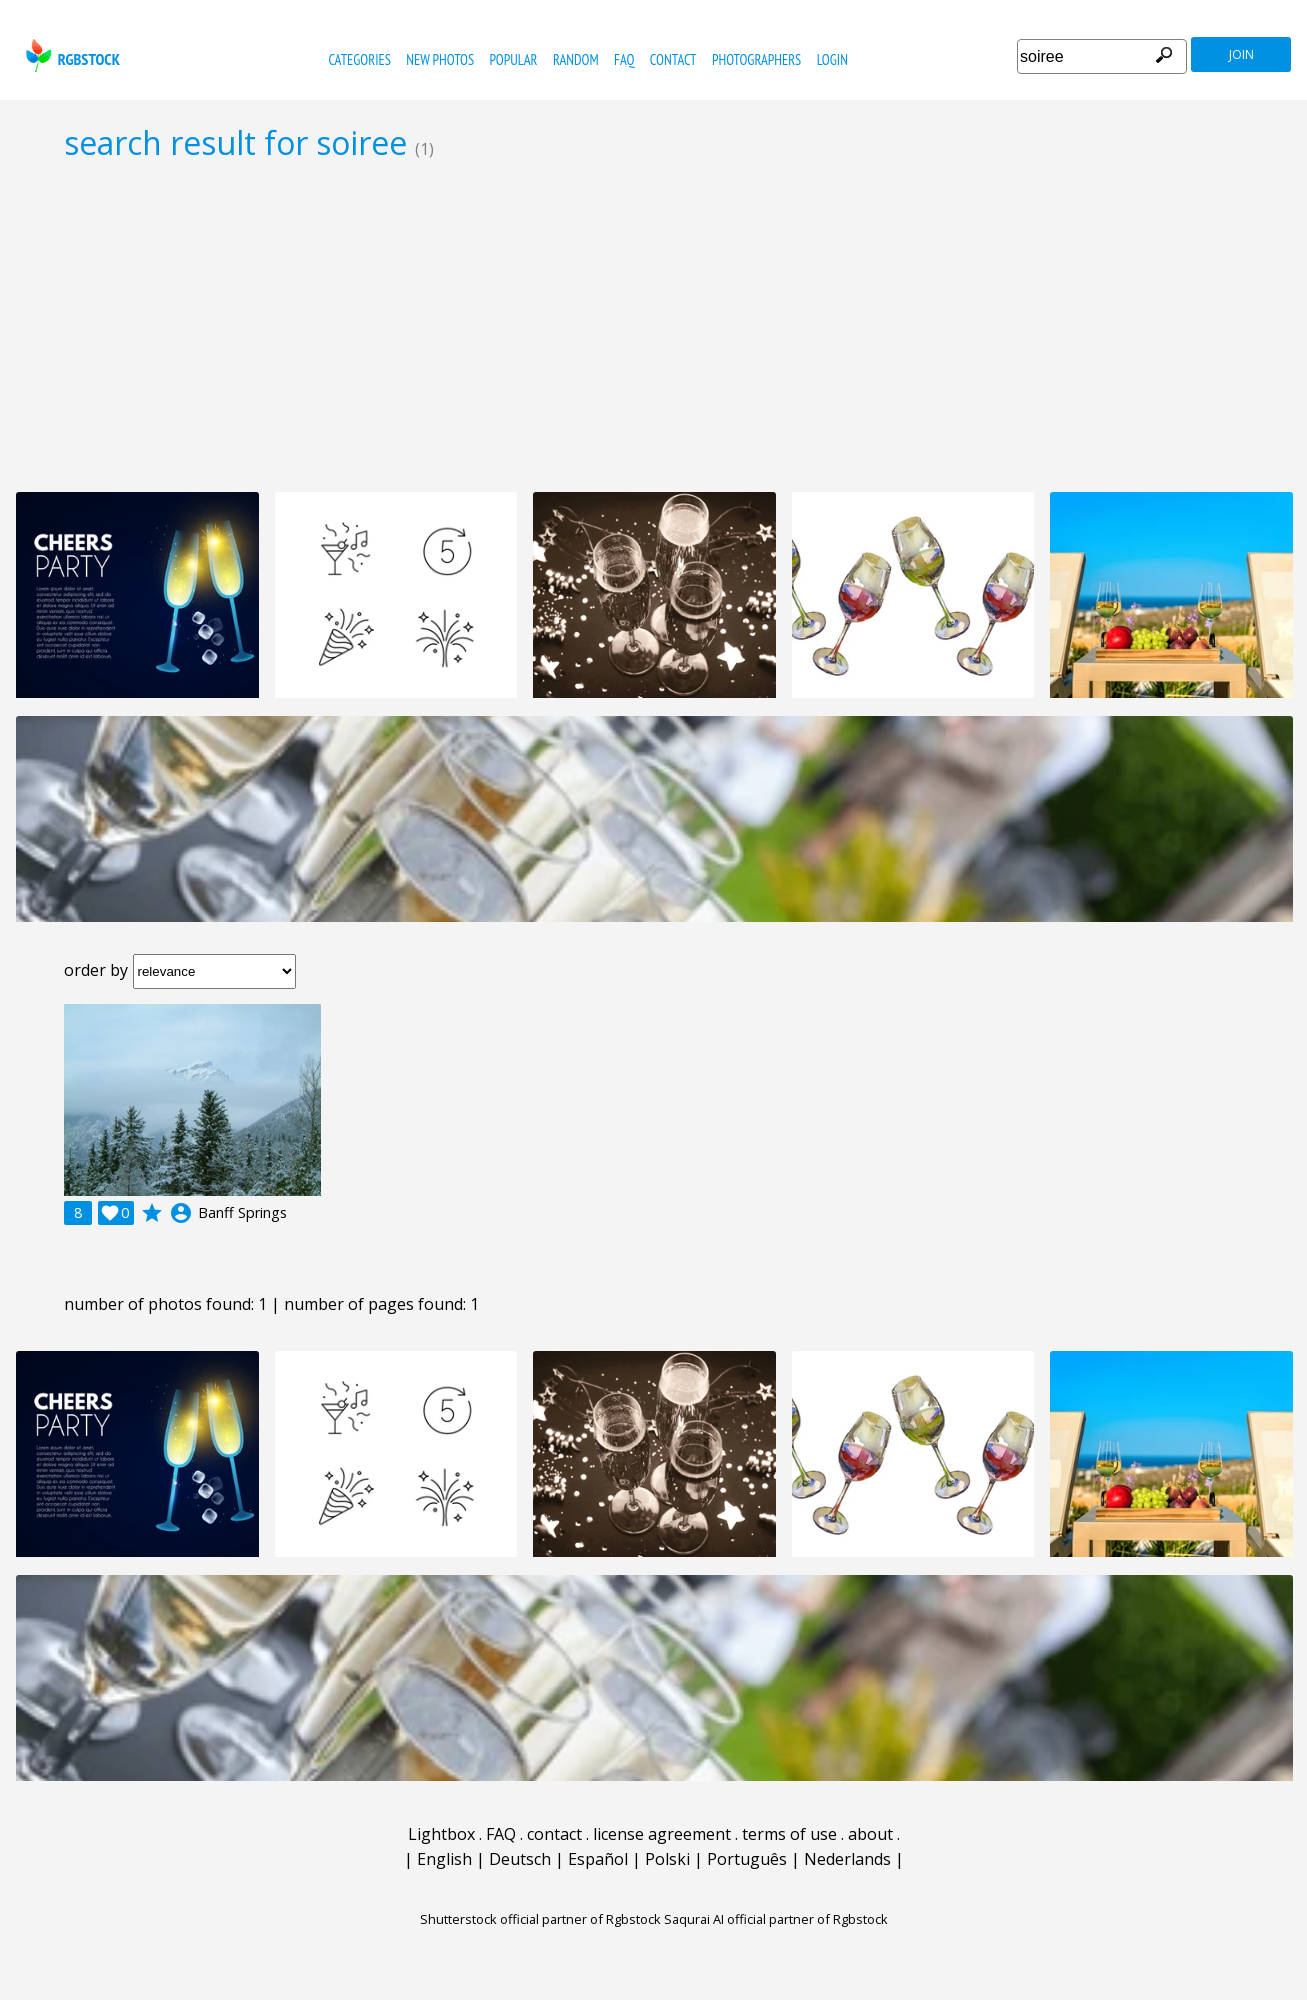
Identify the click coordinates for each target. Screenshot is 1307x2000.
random (576, 59)
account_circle (181, 1213)
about (870, 1834)
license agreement (662, 1834)
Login (832, 59)
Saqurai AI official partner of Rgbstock (776, 1919)
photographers (756, 59)
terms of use (789, 1834)
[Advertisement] (654, 326)
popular (514, 59)
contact (673, 59)
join (1241, 54)
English (444, 1859)
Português (747, 1859)
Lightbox (441, 1834)
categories (359, 59)
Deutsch (520, 1859)
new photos (440, 59)
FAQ (624, 59)
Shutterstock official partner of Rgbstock (540, 1919)
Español (598, 1859)
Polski (667, 1859)
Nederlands (847, 1859)
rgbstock (70, 55)
